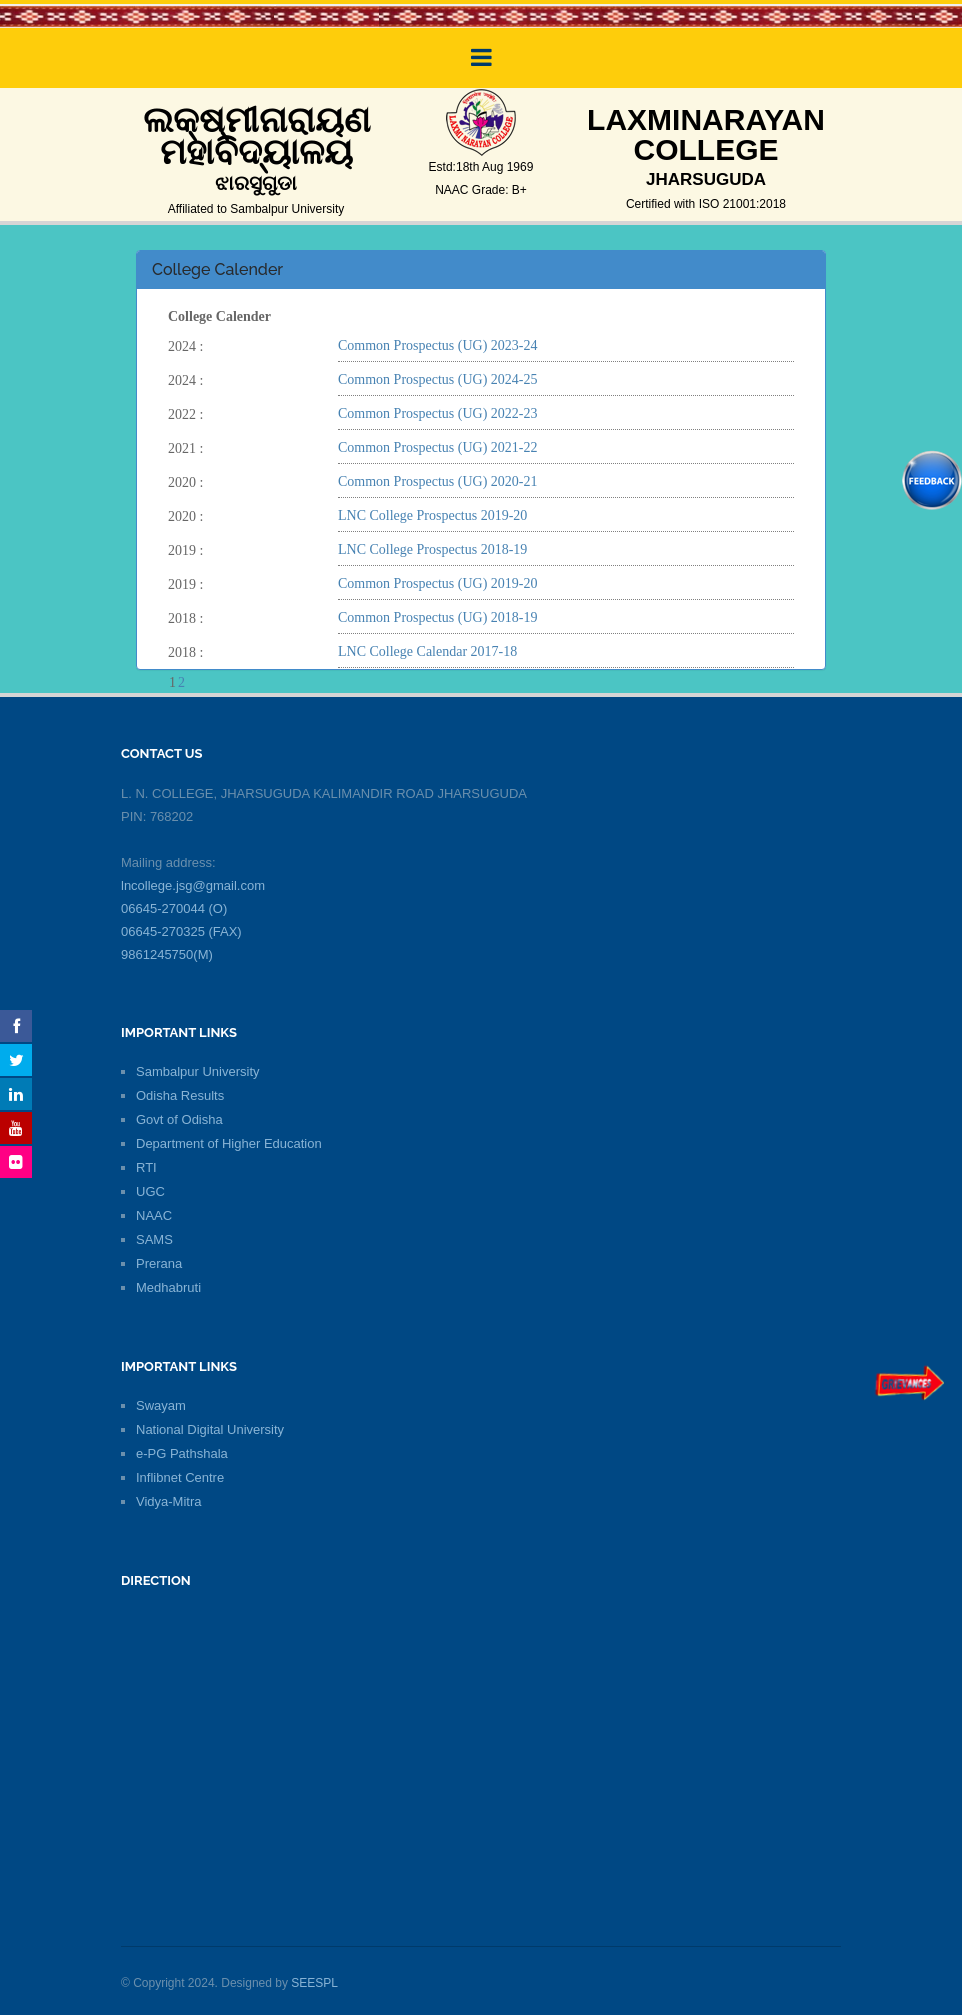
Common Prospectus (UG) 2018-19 (438, 617)
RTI (146, 1167)
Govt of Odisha (179, 1119)
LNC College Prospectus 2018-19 (432, 549)
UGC (150, 1191)
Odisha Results (180, 1095)
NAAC (154, 1215)
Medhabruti (168, 1287)
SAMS (154, 1239)
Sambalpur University (198, 1071)
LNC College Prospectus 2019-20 (432, 515)
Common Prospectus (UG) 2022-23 (438, 413)
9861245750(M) (167, 954)
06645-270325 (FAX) (181, 931)
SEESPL (314, 1983)
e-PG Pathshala (182, 1453)
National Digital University (210, 1429)
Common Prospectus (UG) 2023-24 (438, 345)
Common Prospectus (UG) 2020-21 (438, 481)
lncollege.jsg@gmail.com (193, 885)
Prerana (159, 1263)
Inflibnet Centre (180, 1477)
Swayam (161, 1405)
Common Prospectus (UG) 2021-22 (438, 447)
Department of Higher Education (229, 1143)
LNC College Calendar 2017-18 (427, 651)
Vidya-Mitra (169, 1501)
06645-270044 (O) (174, 908)
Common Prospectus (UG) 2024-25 (438, 379)
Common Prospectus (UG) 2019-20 (438, 583)
